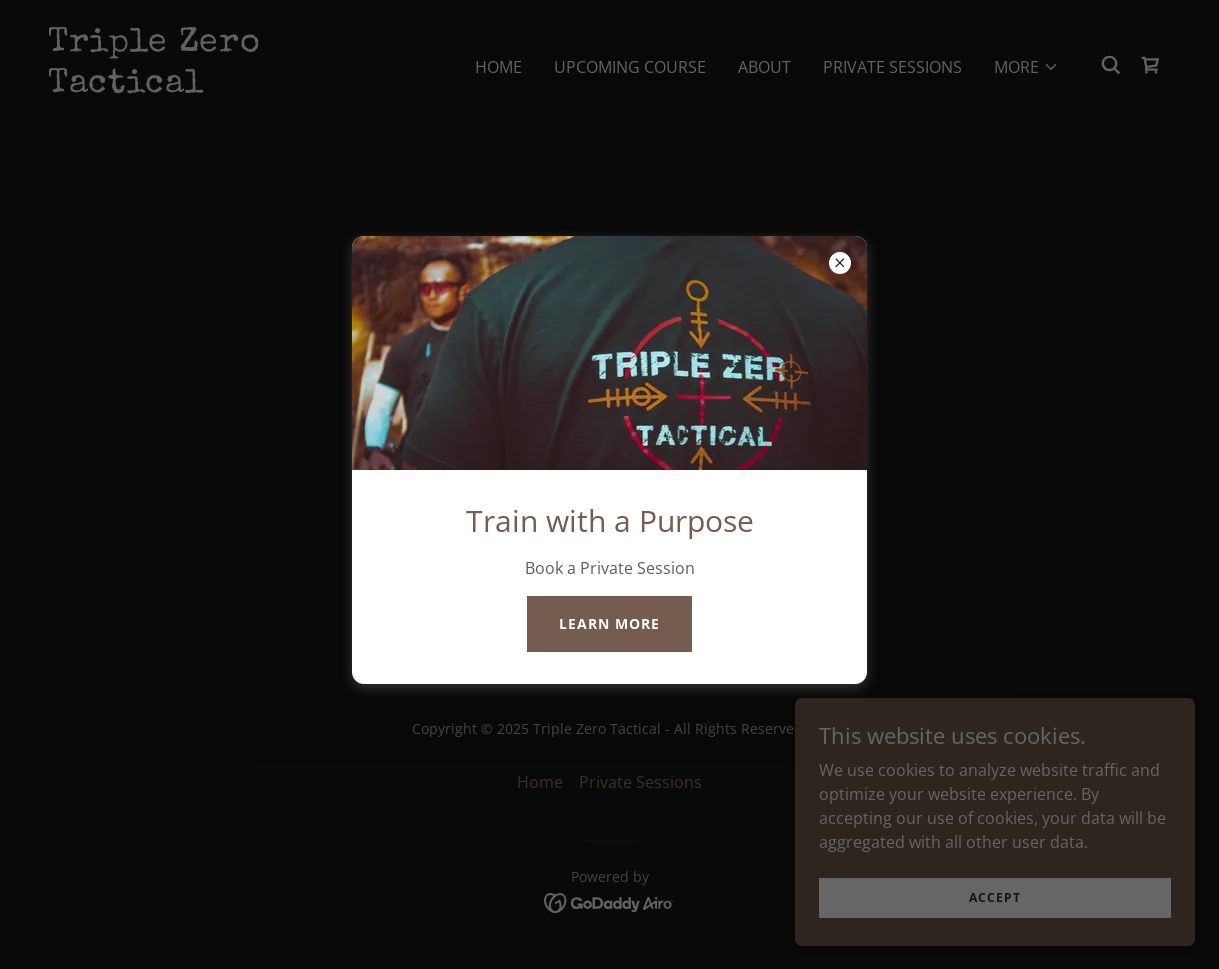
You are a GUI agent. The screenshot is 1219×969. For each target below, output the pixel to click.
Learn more (609, 623)
